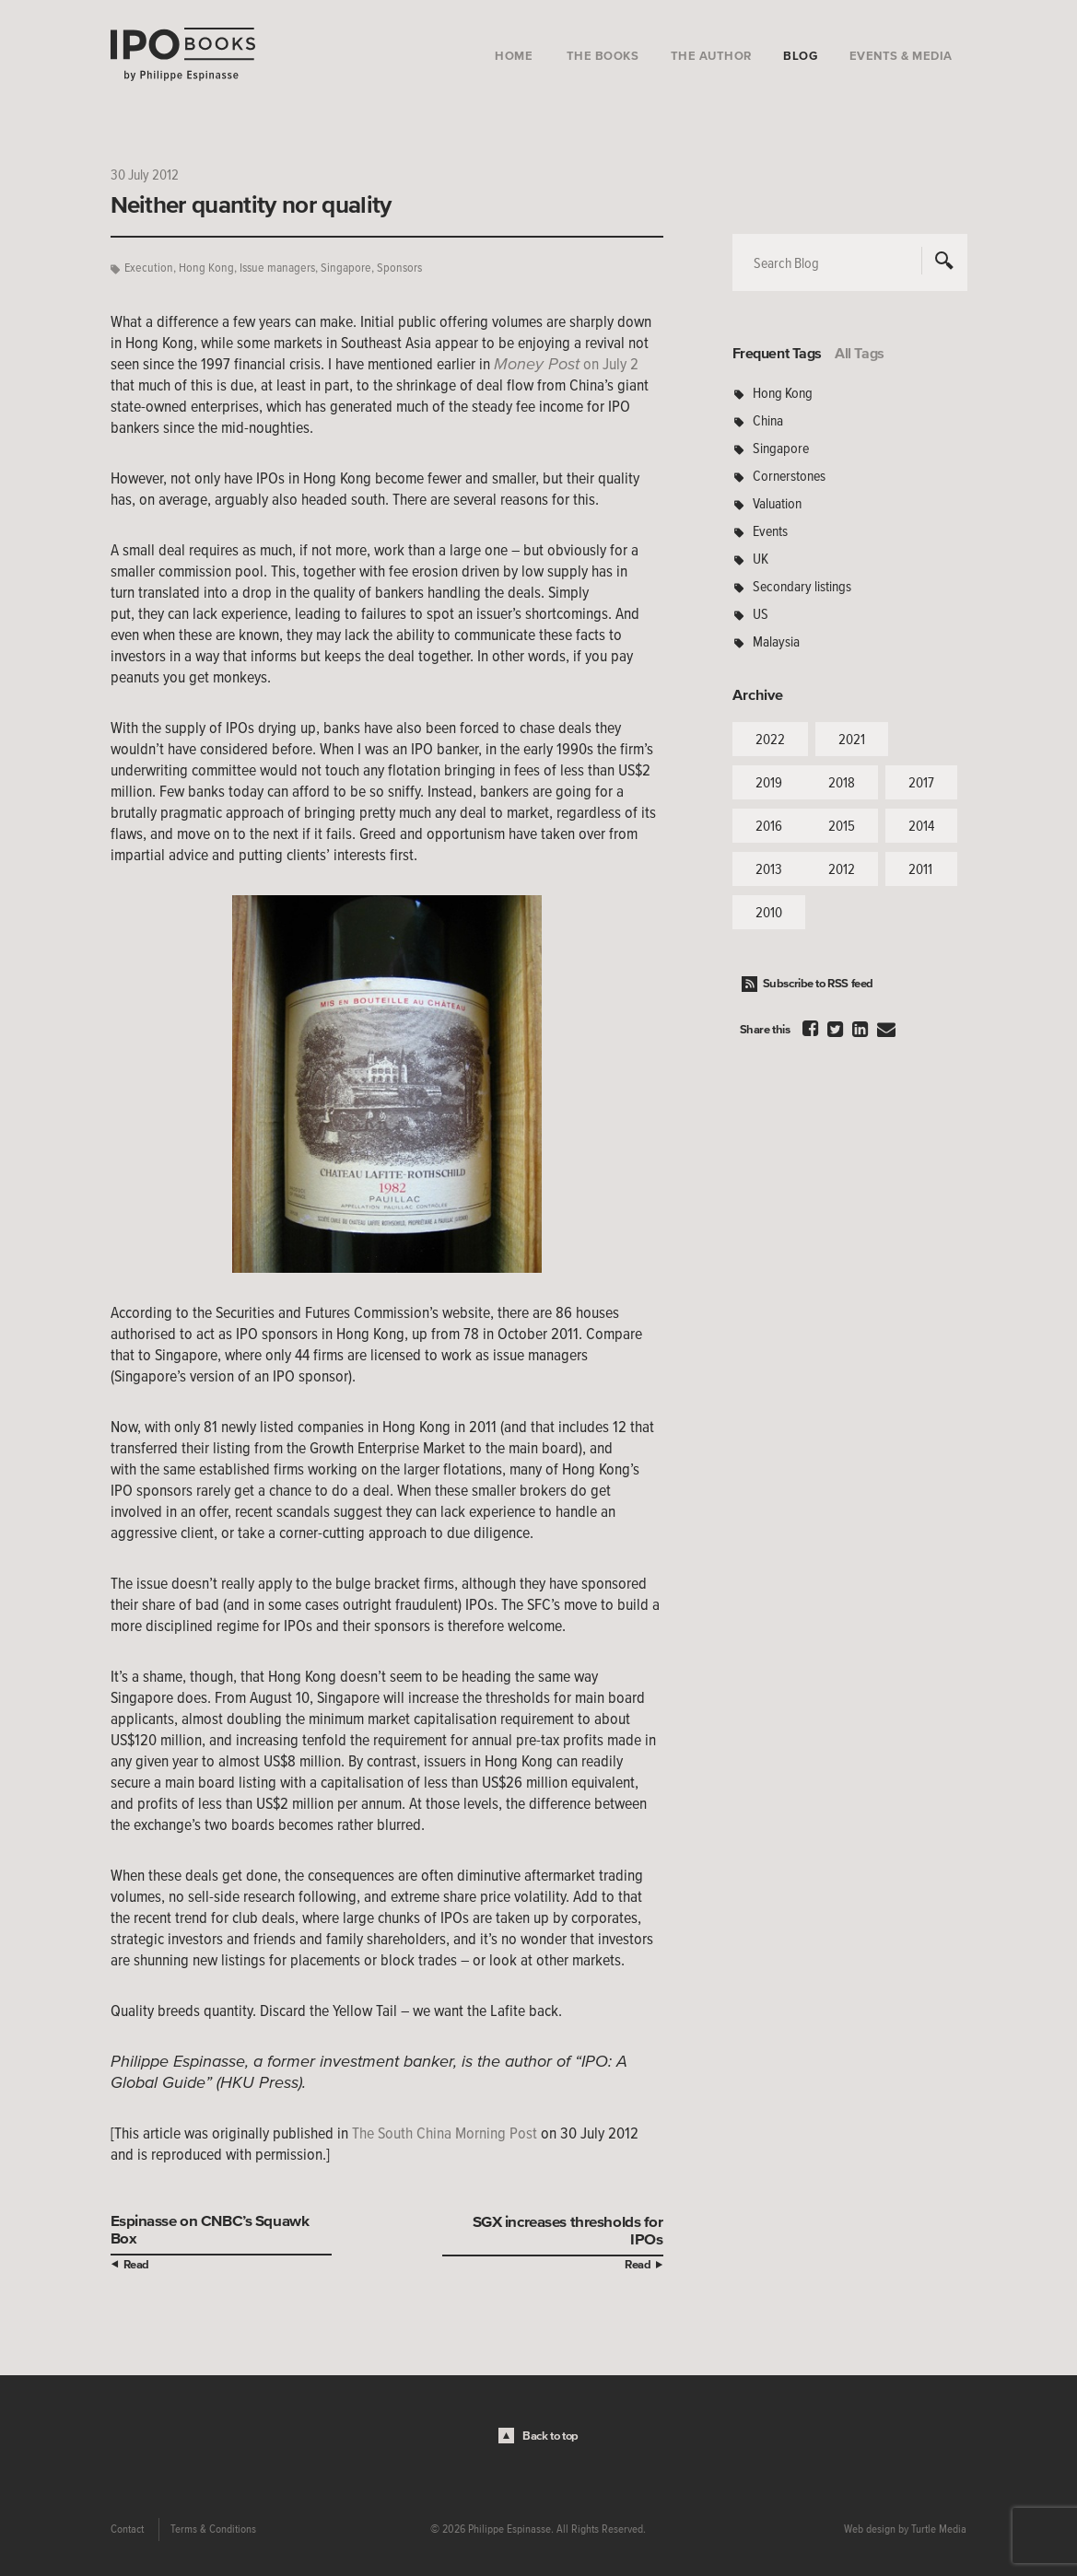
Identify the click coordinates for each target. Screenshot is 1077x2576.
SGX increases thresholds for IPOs (568, 2229)
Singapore (346, 267)
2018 (841, 782)
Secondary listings (802, 585)
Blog (800, 56)
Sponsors (399, 267)
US (760, 613)
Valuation (777, 503)
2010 (768, 911)
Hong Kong (206, 267)
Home (514, 56)
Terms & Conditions (213, 2529)
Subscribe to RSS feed (818, 983)
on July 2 (566, 364)
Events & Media (901, 56)
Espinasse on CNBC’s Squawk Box (210, 2228)
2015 (841, 825)
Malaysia (776, 641)
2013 (768, 868)
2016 (768, 825)
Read (136, 2264)
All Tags (859, 352)
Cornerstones (789, 475)
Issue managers (277, 267)
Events (770, 530)
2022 (770, 738)
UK (760, 558)
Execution (148, 267)
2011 (920, 868)
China (768, 420)
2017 (921, 782)
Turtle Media (938, 2529)
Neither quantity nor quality (251, 204)
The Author (711, 56)
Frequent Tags (777, 352)
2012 (841, 868)
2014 (921, 825)
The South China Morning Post (444, 2133)
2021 (851, 738)
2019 (768, 782)
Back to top (550, 2435)
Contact (127, 2529)
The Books (603, 56)
